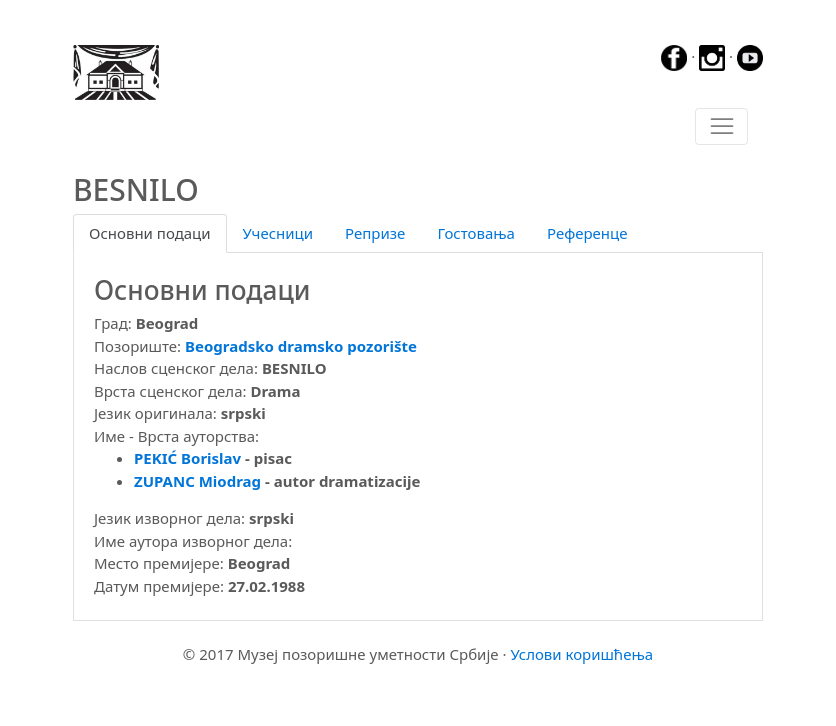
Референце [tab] (587, 233)
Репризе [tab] (375, 233)
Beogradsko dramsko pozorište (301, 346)
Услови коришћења (581, 654)
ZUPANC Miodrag (197, 481)
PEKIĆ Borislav (187, 458)
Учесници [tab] (278, 233)
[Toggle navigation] (721, 127)
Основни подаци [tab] (150, 233)
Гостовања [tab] (476, 233)
